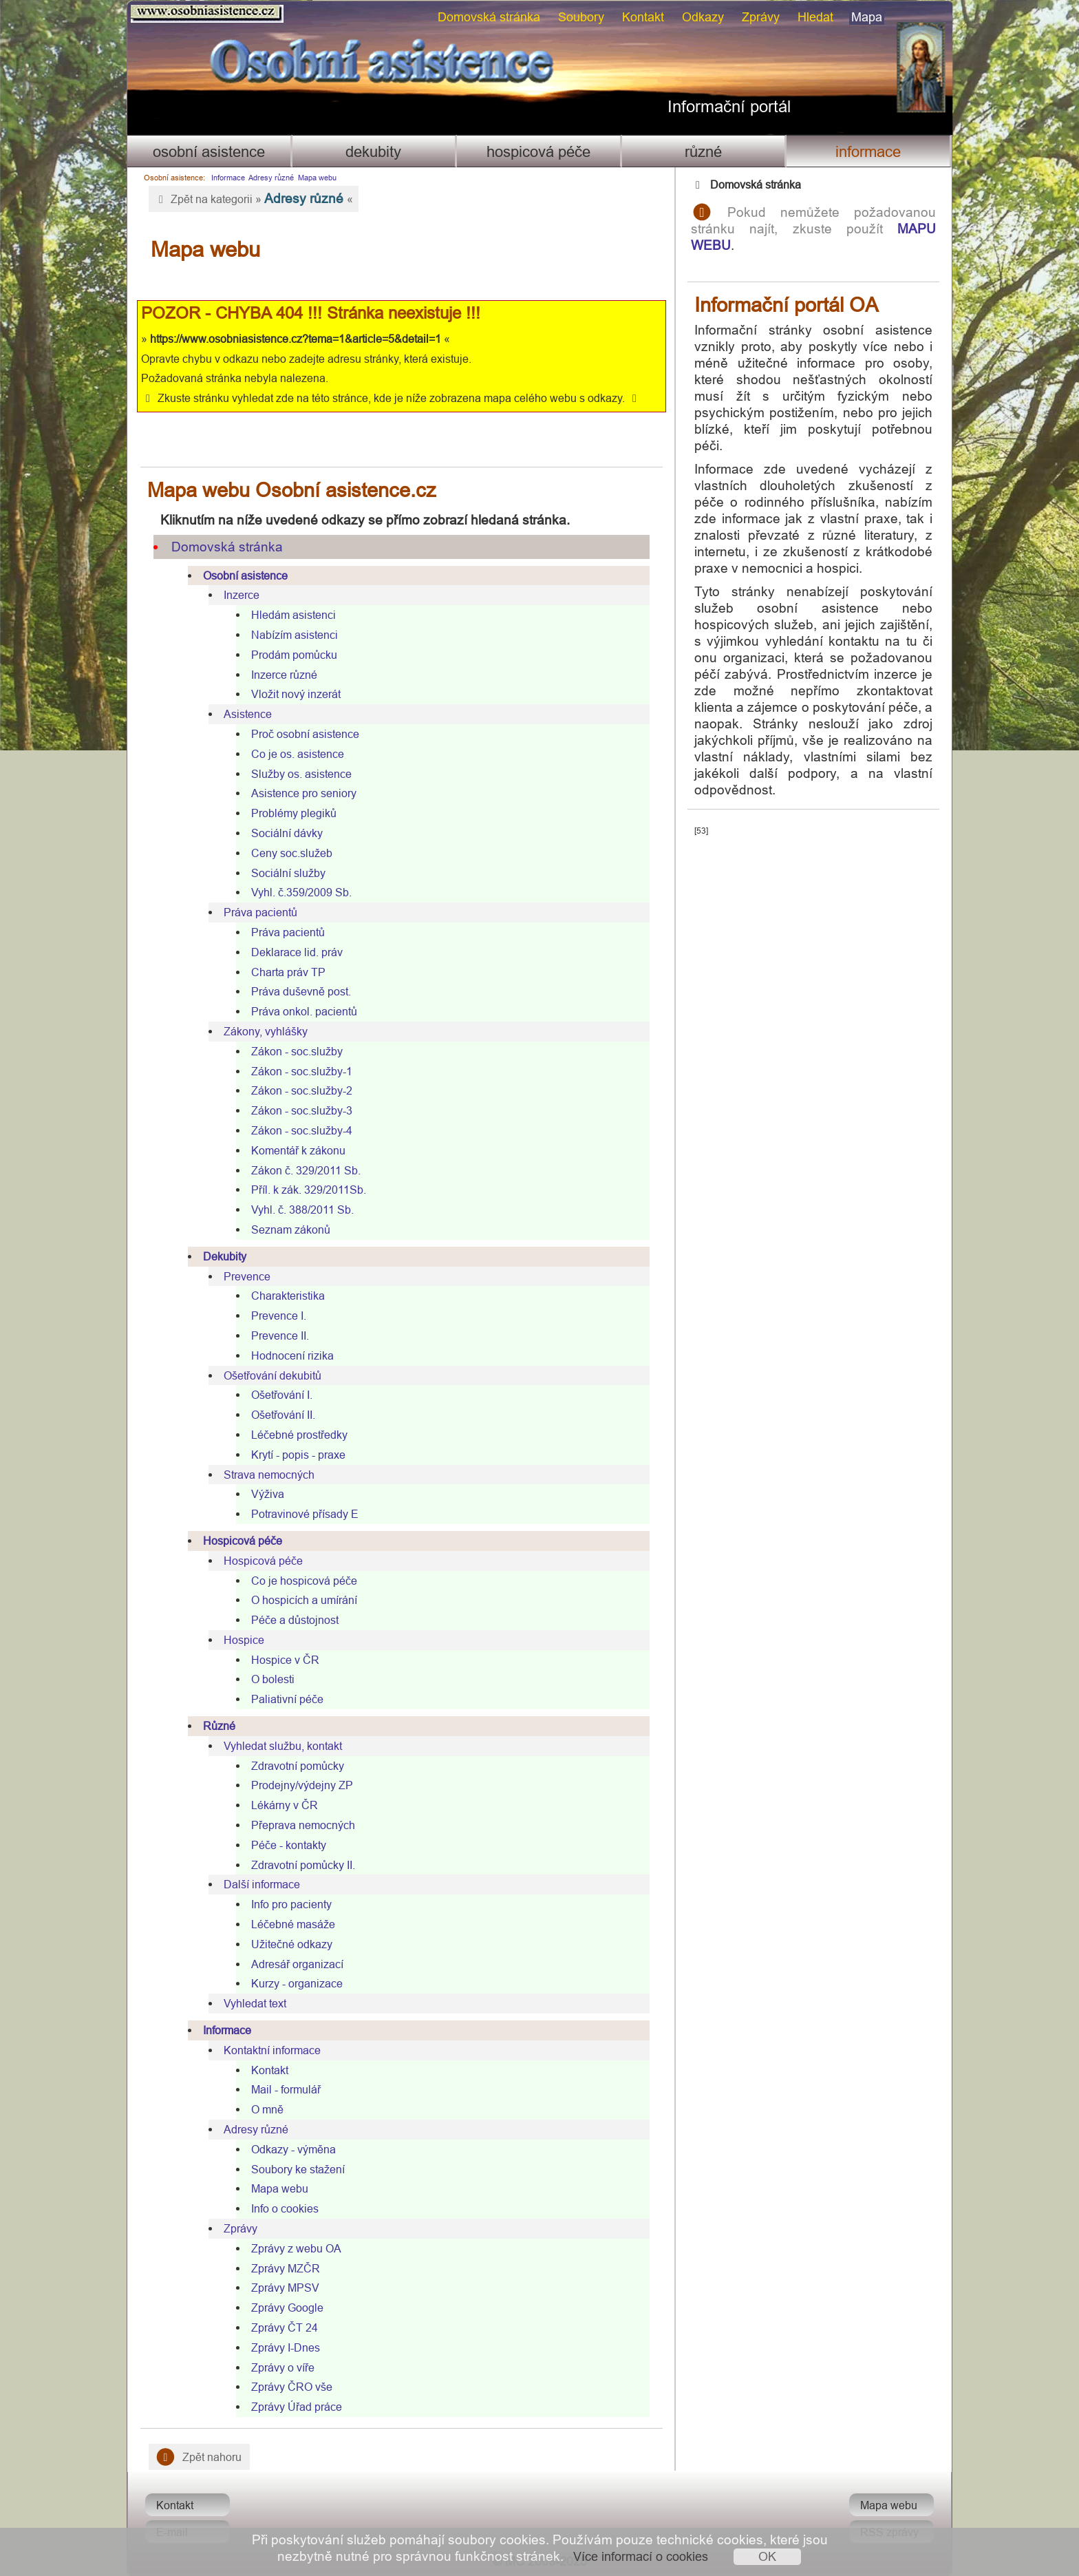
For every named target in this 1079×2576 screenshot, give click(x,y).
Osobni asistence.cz (207, 14)
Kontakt (643, 17)
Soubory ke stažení (298, 2169)
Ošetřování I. (281, 1395)
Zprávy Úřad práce (296, 2406)
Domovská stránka (489, 17)
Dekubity (373, 151)
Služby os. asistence (301, 774)
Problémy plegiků (293, 813)
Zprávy (761, 17)
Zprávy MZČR (285, 2268)
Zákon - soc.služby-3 (301, 1110)
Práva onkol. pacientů (304, 1011)
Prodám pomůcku (294, 654)
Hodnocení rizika (292, 1355)
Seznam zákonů (290, 1229)
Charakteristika (288, 1295)
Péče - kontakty (288, 1845)
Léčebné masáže (293, 1924)
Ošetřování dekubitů (272, 1375)
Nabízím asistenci (294, 635)
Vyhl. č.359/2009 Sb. (301, 892)
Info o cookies (285, 2208)
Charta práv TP (288, 972)
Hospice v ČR (285, 1660)
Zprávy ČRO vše (291, 2386)
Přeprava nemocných (303, 1825)
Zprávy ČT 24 (284, 2327)
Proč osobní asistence (305, 734)
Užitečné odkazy (291, 1944)
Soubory (581, 17)
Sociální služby (288, 873)
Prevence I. (278, 1315)
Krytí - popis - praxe (298, 1454)
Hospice (244, 1640)
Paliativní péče (287, 1699)
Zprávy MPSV (285, 2287)
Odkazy (703, 17)
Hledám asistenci (293, 615)
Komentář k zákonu (298, 1150)
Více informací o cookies (640, 2556)
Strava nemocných (269, 1474)
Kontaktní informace (272, 2050)
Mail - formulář (286, 2089)
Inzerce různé (284, 674)
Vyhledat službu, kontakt (283, 1746)
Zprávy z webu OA (296, 2248)
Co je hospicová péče (304, 1580)
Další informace (262, 1884)
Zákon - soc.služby (297, 1051)
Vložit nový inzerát (296, 694)
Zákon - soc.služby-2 (301, 1090)
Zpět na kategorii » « (253, 198)
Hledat (815, 17)
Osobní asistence (209, 151)
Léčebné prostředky (299, 1434)
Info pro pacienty (291, 1904)
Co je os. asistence (297, 754)
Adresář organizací (297, 1964)
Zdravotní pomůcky (297, 1766)
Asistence (248, 714)
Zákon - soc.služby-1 (301, 1071)
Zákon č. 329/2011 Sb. (306, 1170)
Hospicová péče (538, 151)
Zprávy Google (287, 2307)
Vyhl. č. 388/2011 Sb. (302, 1209)
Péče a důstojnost (295, 1620)
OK (767, 2556)
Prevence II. (280, 1335)
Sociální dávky (287, 833)
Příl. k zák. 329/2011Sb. (308, 1189)
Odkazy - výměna (293, 2149)
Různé (703, 151)
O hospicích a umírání (304, 1600)
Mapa (866, 17)
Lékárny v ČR (284, 1805)
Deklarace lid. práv (297, 952)
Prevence (247, 1276)
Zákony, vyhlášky (266, 1031)
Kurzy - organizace (297, 1983)
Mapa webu (317, 177)
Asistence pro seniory (303, 793)
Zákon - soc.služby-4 (301, 1130)
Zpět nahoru (199, 2457)
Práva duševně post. (301, 991)
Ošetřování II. (283, 1414)
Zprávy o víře (282, 2367)
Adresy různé (271, 177)
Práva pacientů (260, 912)
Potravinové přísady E (305, 1514)
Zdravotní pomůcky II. (303, 1865)
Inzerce (241, 595)
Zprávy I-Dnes (285, 2347)
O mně (267, 2109)
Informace (868, 151)
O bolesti (273, 1679)
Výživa (267, 1494)
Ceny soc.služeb (291, 853)
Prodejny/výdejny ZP (302, 1785)
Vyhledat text (255, 2003)
